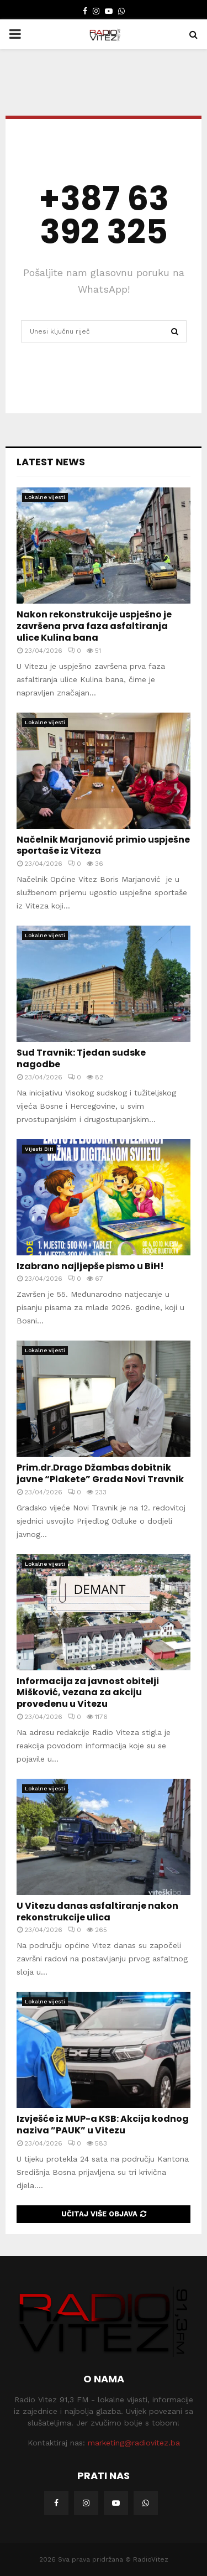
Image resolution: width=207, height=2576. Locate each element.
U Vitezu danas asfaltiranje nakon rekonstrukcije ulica (97, 1911)
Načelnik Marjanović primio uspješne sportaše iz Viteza (103, 845)
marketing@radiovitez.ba (134, 2442)
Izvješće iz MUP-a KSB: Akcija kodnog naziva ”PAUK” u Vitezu (103, 2124)
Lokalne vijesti (45, 497)
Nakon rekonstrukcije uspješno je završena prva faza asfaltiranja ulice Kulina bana (94, 626)
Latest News (51, 462)
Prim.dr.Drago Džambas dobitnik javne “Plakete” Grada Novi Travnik (100, 1473)
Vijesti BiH (39, 1149)
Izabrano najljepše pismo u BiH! (90, 1266)
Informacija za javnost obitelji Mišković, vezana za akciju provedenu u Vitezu (88, 1693)
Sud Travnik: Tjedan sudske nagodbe (81, 1058)
